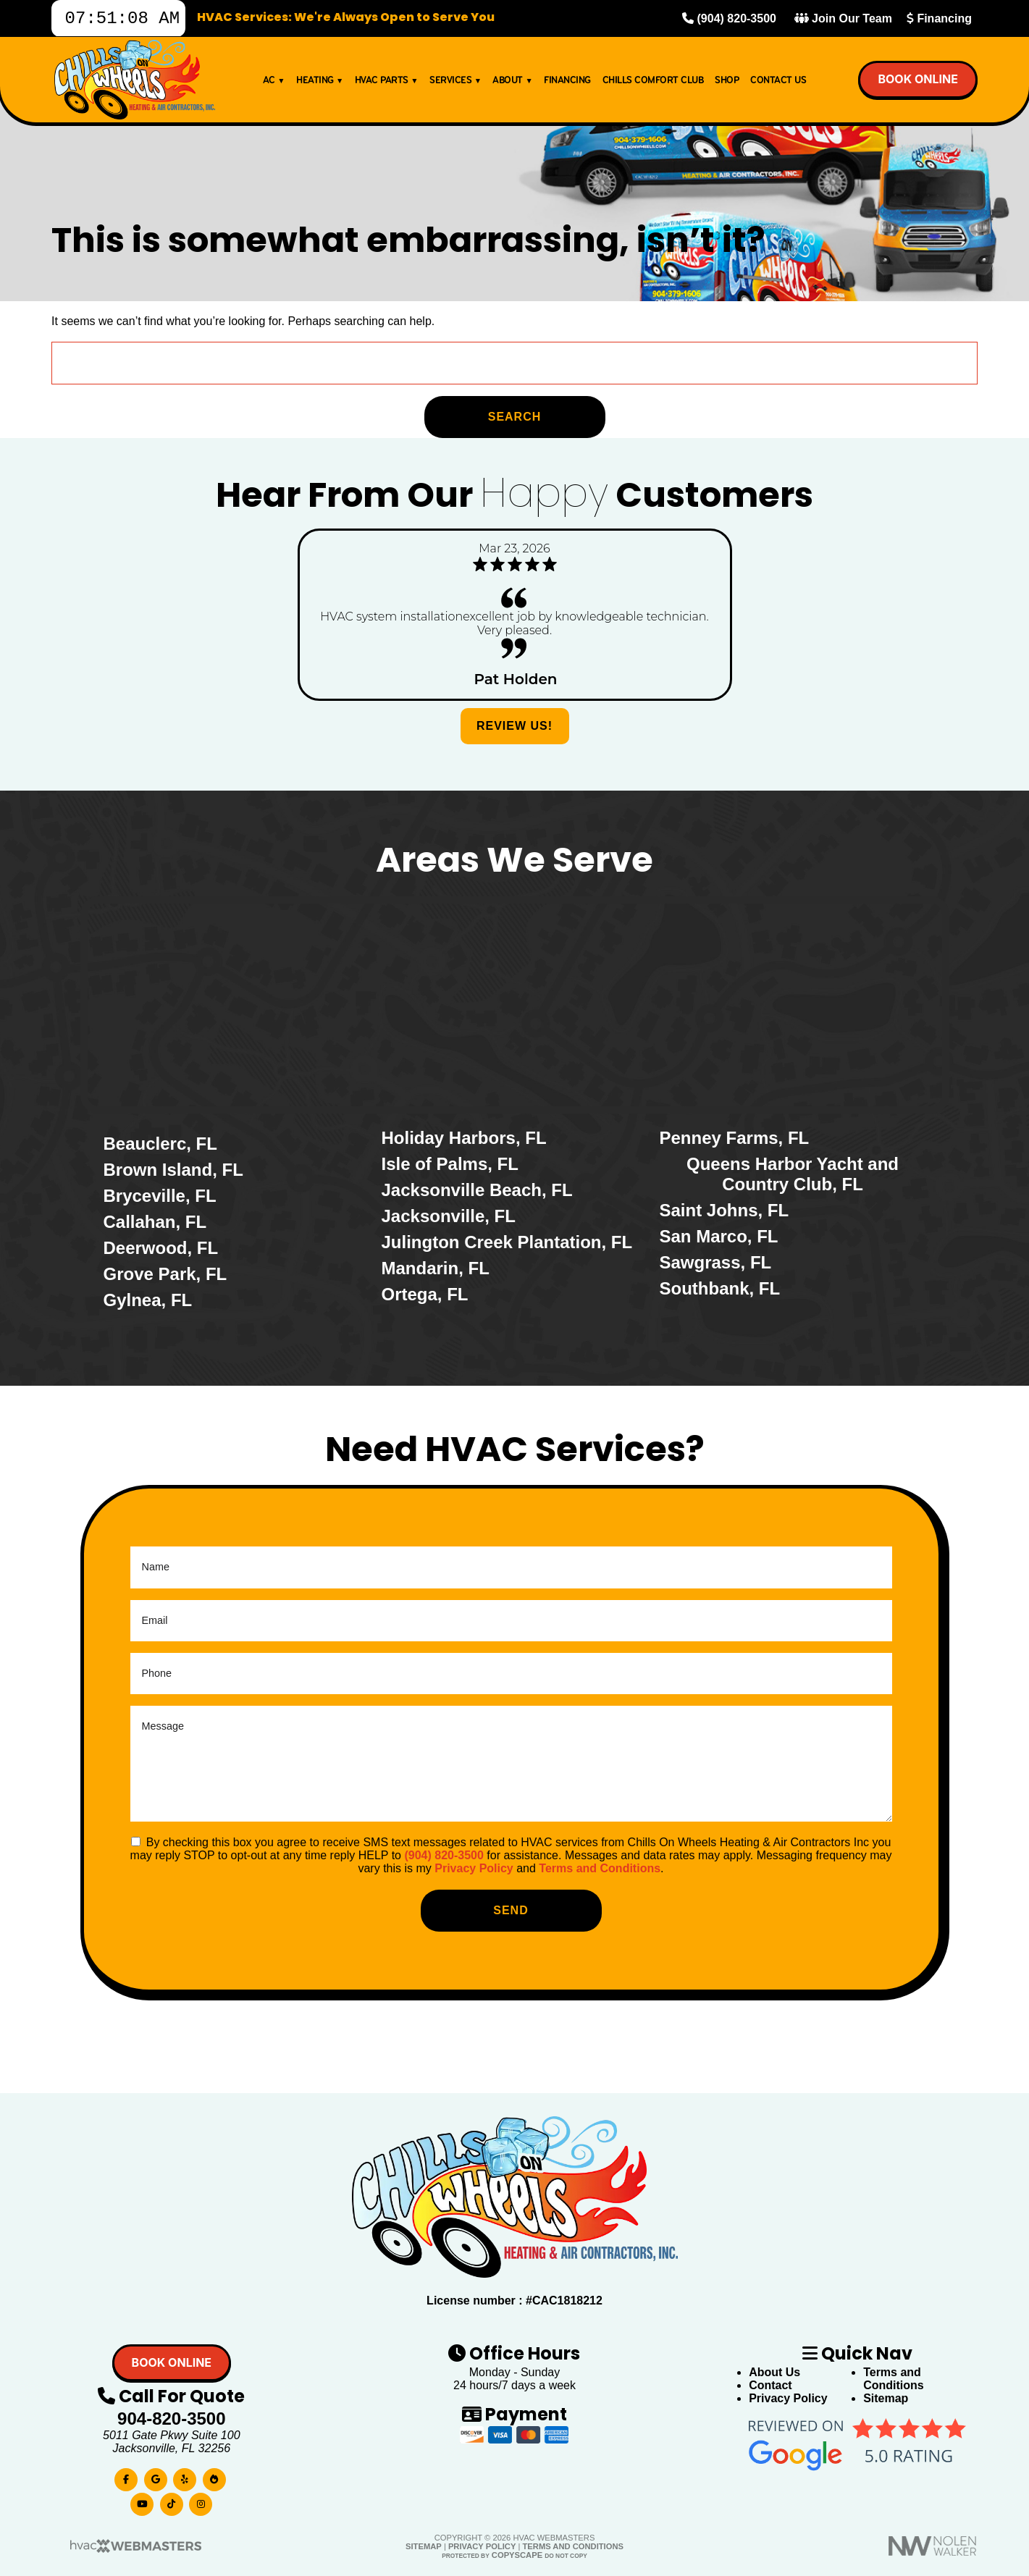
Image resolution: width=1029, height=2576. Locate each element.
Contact (770, 2385)
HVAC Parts (386, 84)
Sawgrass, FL (716, 1262)
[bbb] (214, 2476)
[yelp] (184, 2476)
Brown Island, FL (173, 1169)
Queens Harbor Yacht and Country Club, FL (792, 1174)
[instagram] (200, 2501)
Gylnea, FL (148, 1300)
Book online (918, 83)
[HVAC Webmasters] (135, 2550)
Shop (727, 84)
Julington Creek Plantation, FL (507, 1242)
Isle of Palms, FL (450, 1164)
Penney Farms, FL (735, 1138)
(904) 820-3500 (729, 20)
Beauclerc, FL (160, 1143)
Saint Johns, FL (724, 1210)
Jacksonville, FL (449, 1216)
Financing (939, 20)
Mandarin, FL (436, 1268)
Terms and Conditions (599, 1868)
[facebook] (126, 2476)
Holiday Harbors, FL (464, 1138)
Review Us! (514, 726)
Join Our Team (843, 20)
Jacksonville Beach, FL (477, 1190)
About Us (774, 2372)
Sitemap (885, 2398)
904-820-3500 (171, 2418)
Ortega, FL (425, 1294)
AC (274, 84)
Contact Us (778, 84)
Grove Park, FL (165, 1274)
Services (455, 84)
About (512, 84)
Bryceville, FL (160, 1195)
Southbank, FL (720, 1288)
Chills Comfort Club (653, 84)
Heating (319, 84)
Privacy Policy (473, 1868)
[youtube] (142, 2501)
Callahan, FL (155, 1222)
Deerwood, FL (161, 1248)
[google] (155, 2476)
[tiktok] (171, 2501)
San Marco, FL (719, 1236)
